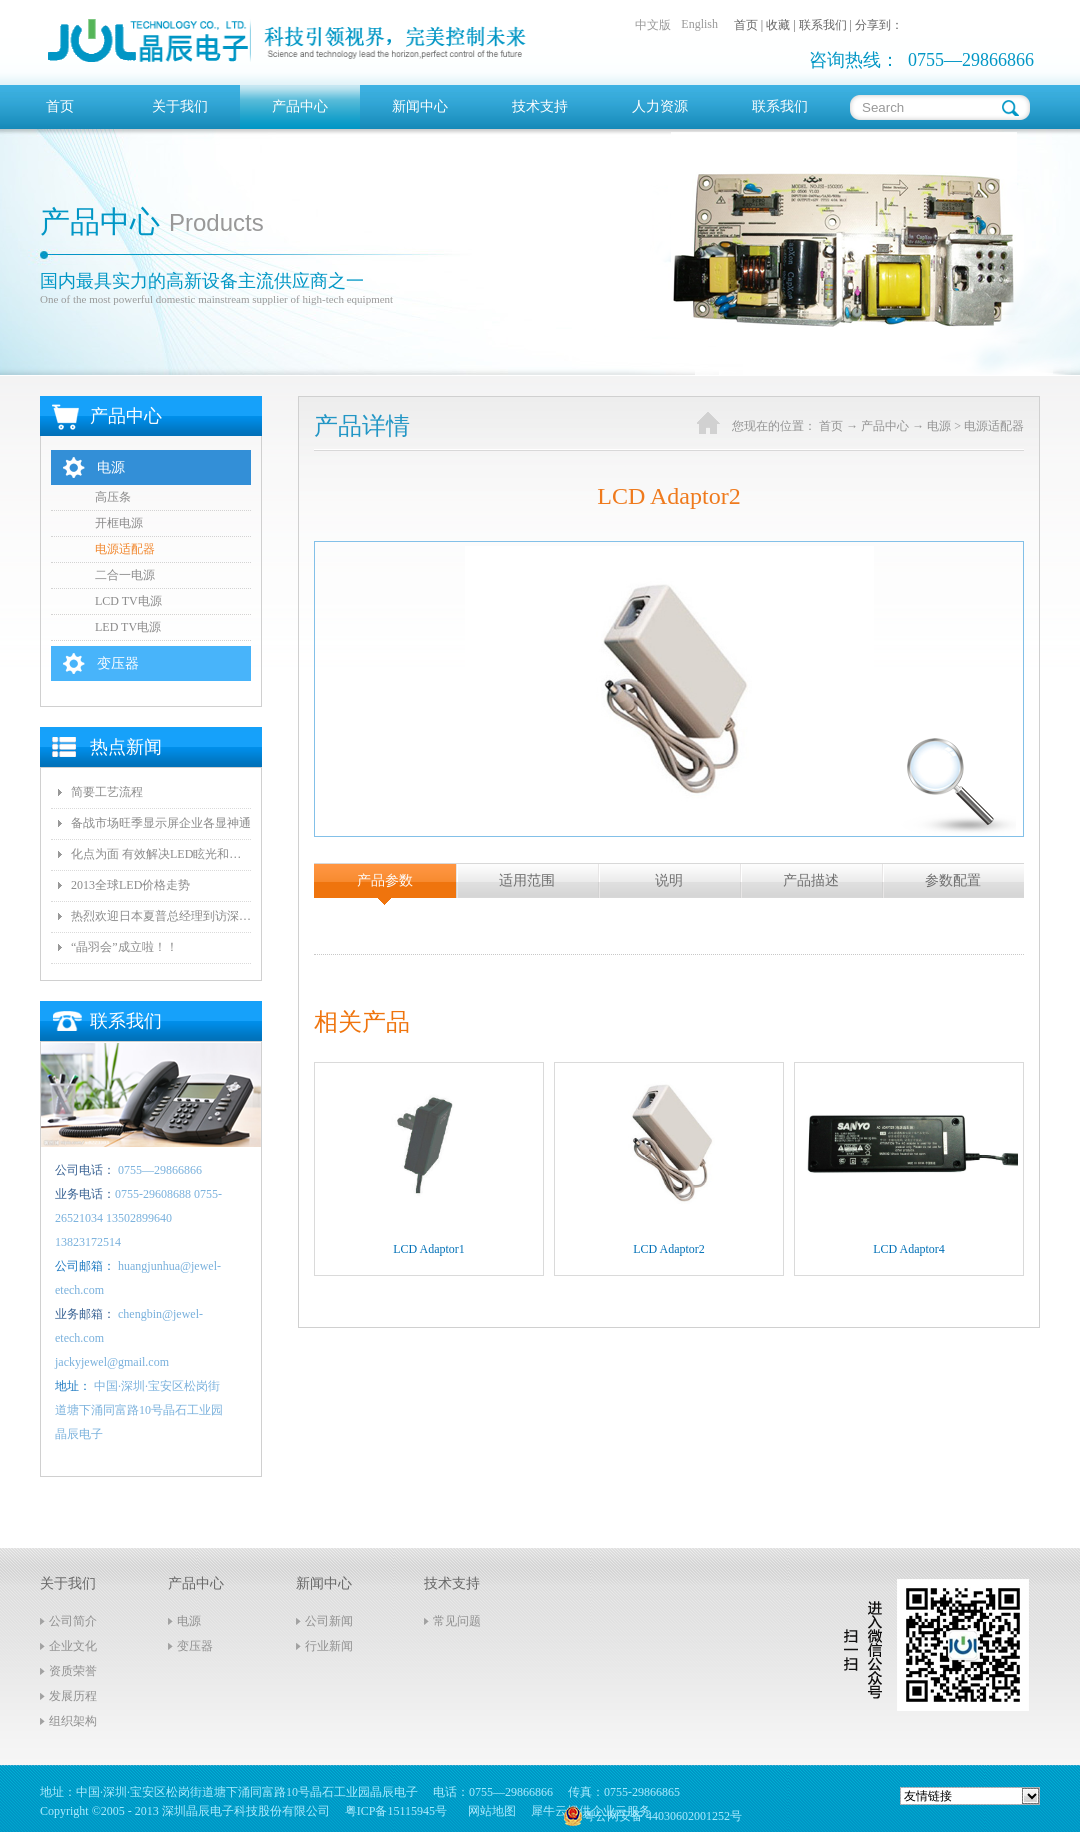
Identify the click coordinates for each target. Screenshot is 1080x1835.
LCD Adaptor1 (429, 1249)
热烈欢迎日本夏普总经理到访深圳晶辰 (161, 916)
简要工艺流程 (107, 792)
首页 (60, 106)
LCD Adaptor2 (669, 1249)
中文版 (653, 25)
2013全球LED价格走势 (130, 885)
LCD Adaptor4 (909, 1249)
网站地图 (489, 1811)
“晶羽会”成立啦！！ (124, 947)
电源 (939, 426)
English (699, 24)
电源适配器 (994, 426)
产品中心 (885, 426)
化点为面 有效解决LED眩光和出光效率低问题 (161, 854)
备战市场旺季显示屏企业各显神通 (161, 823)
